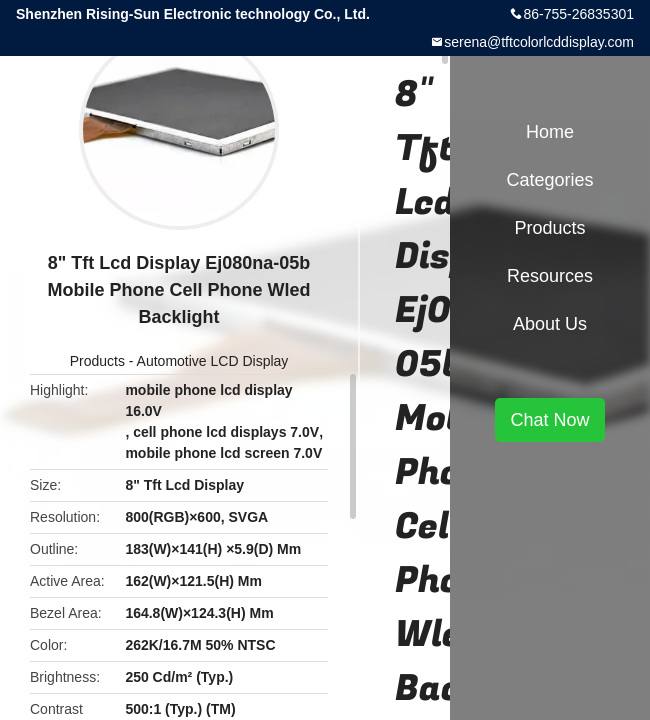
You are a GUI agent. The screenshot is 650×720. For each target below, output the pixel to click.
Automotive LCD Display (213, 361)
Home (550, 132)
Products (97, 361)
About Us (550, 324)
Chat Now (549, 420)
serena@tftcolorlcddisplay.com (539, 42)
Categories (549, 180)
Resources (550, 276)
